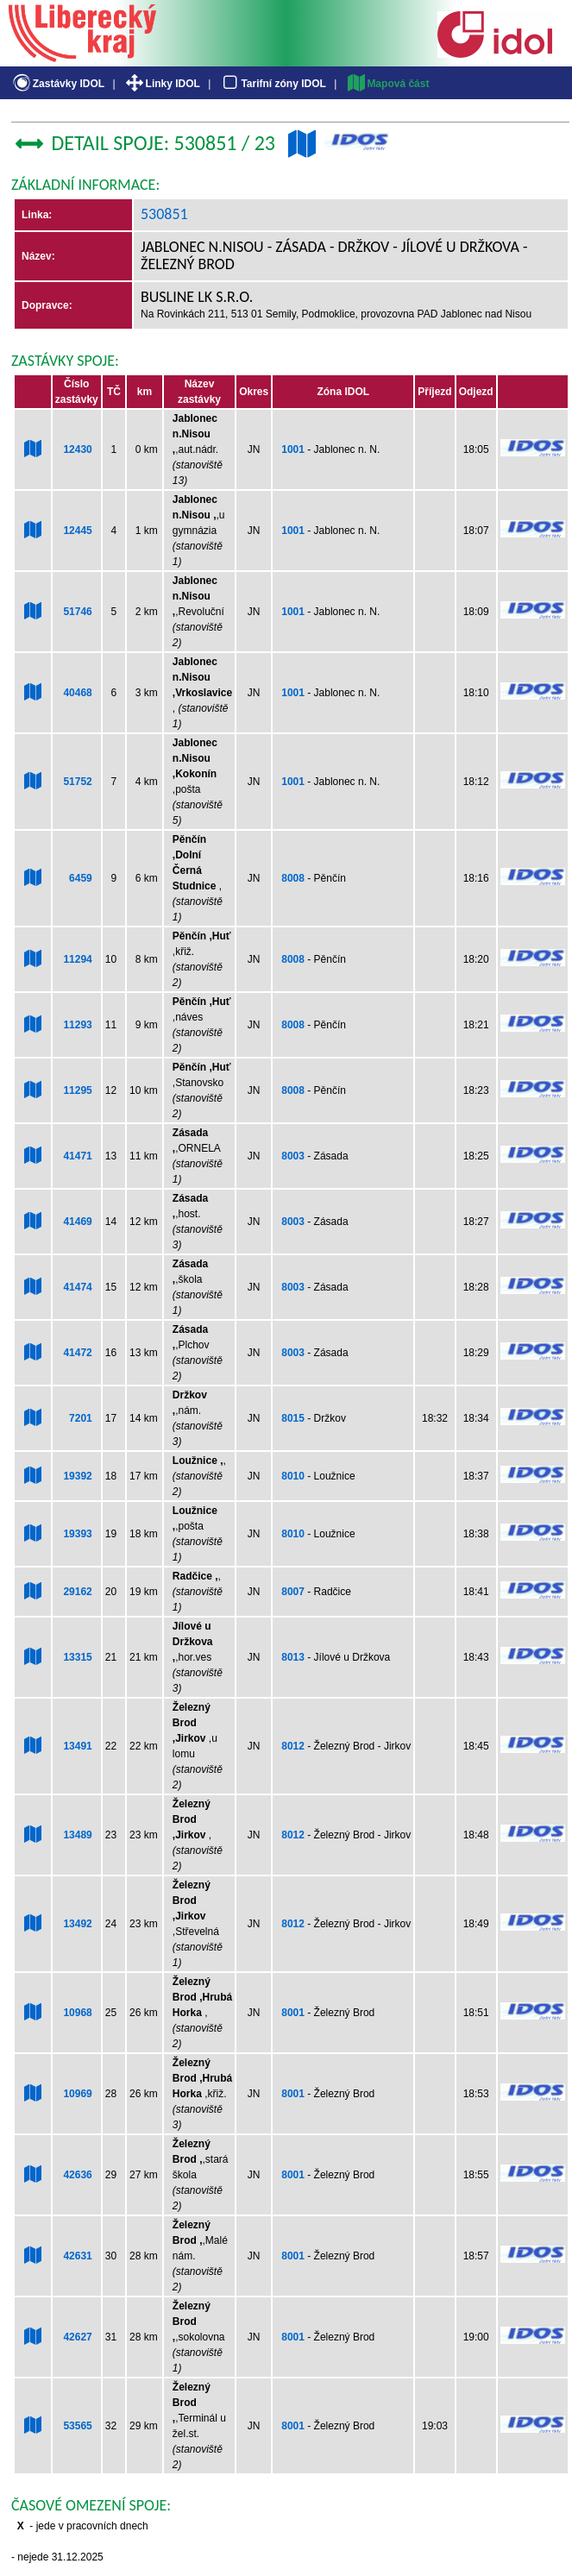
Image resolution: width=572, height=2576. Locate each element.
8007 (293, 1592)
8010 (293, 1476)
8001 (293, 2013)
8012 (293, 1746)
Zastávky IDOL (57, 84)
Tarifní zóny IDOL (272, 84)
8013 (293, 1657)
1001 (293, 449)
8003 (293, 1156)
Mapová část (387, 84)
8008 (293, 878)
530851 (164, 213)
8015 (293, 1418)
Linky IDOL (161, 84)
